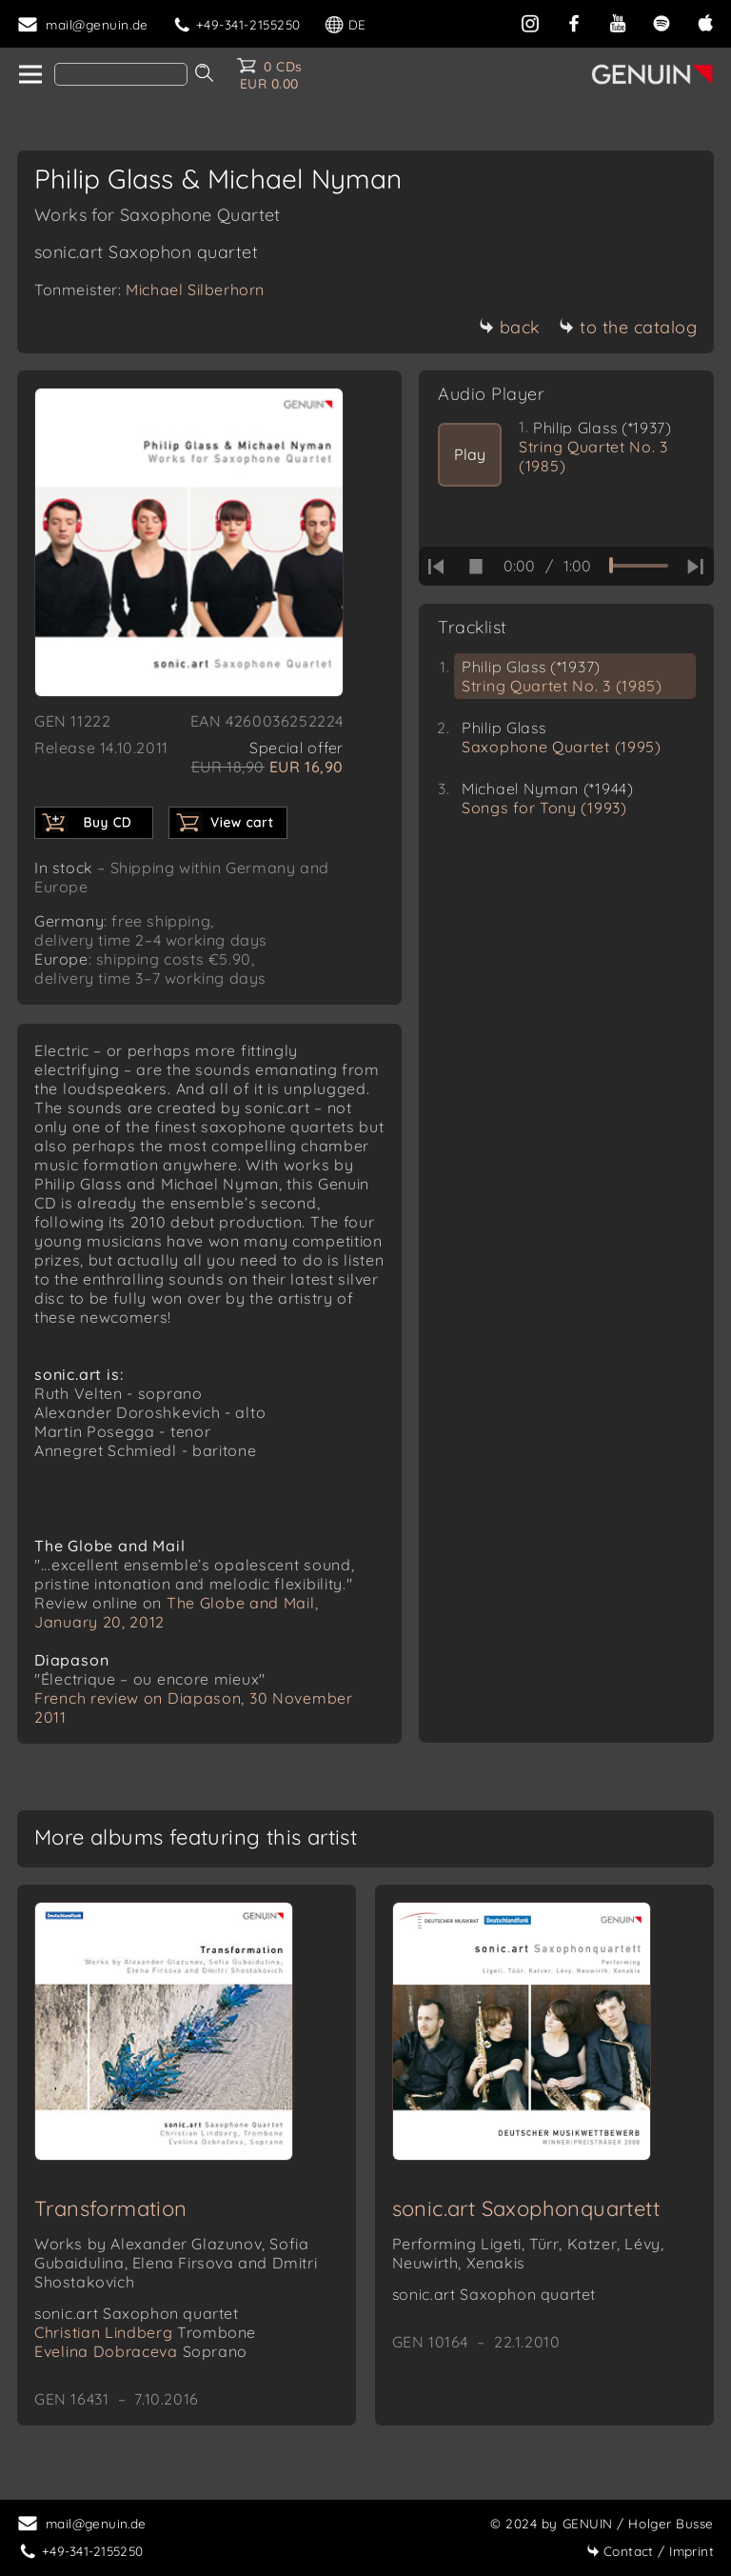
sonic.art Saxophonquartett (526, 2208)
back (510, 327)
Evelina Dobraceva (140, 2351)
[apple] (705, 21)
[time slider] (638, 566)
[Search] (121, 74)
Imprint (650, 2551)
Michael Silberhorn (195, 289)
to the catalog (628, 327)
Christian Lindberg (145, 2332)
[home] (29, 75)
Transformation (111, 2208)
